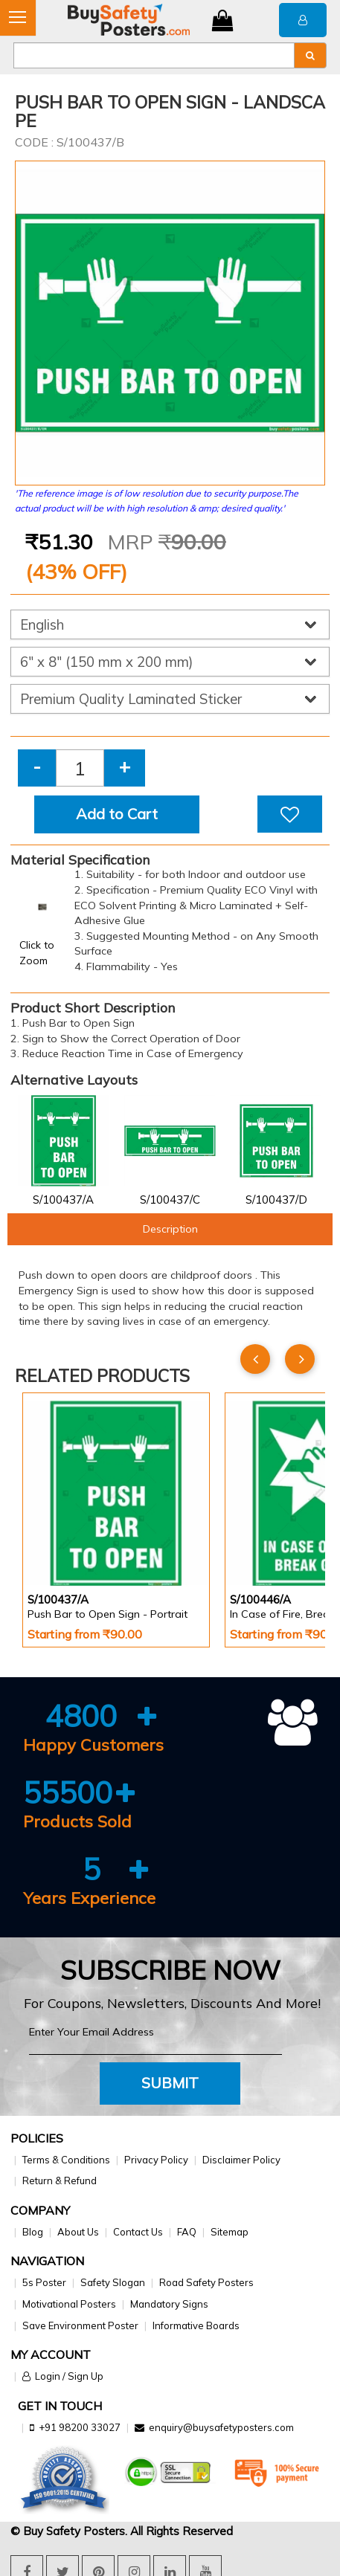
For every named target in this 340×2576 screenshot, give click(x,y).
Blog (32, 2232)
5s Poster (44, 2282)
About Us (78, 2232)
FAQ (186, 2232)
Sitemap (229, 2232)
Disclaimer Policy (241, 2160)
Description (170, 1229)
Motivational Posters (69, 2304)
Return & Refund (59, 2180)
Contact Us (138, 2232)
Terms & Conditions (66, 2160)
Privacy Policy (156, 2160)
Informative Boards (196, 2325)
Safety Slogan (112, 2282)
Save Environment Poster (80, 2325)
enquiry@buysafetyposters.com (221, 2427)
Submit (170, 2082)
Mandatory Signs (169, 2304)
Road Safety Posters (206, 2282)
